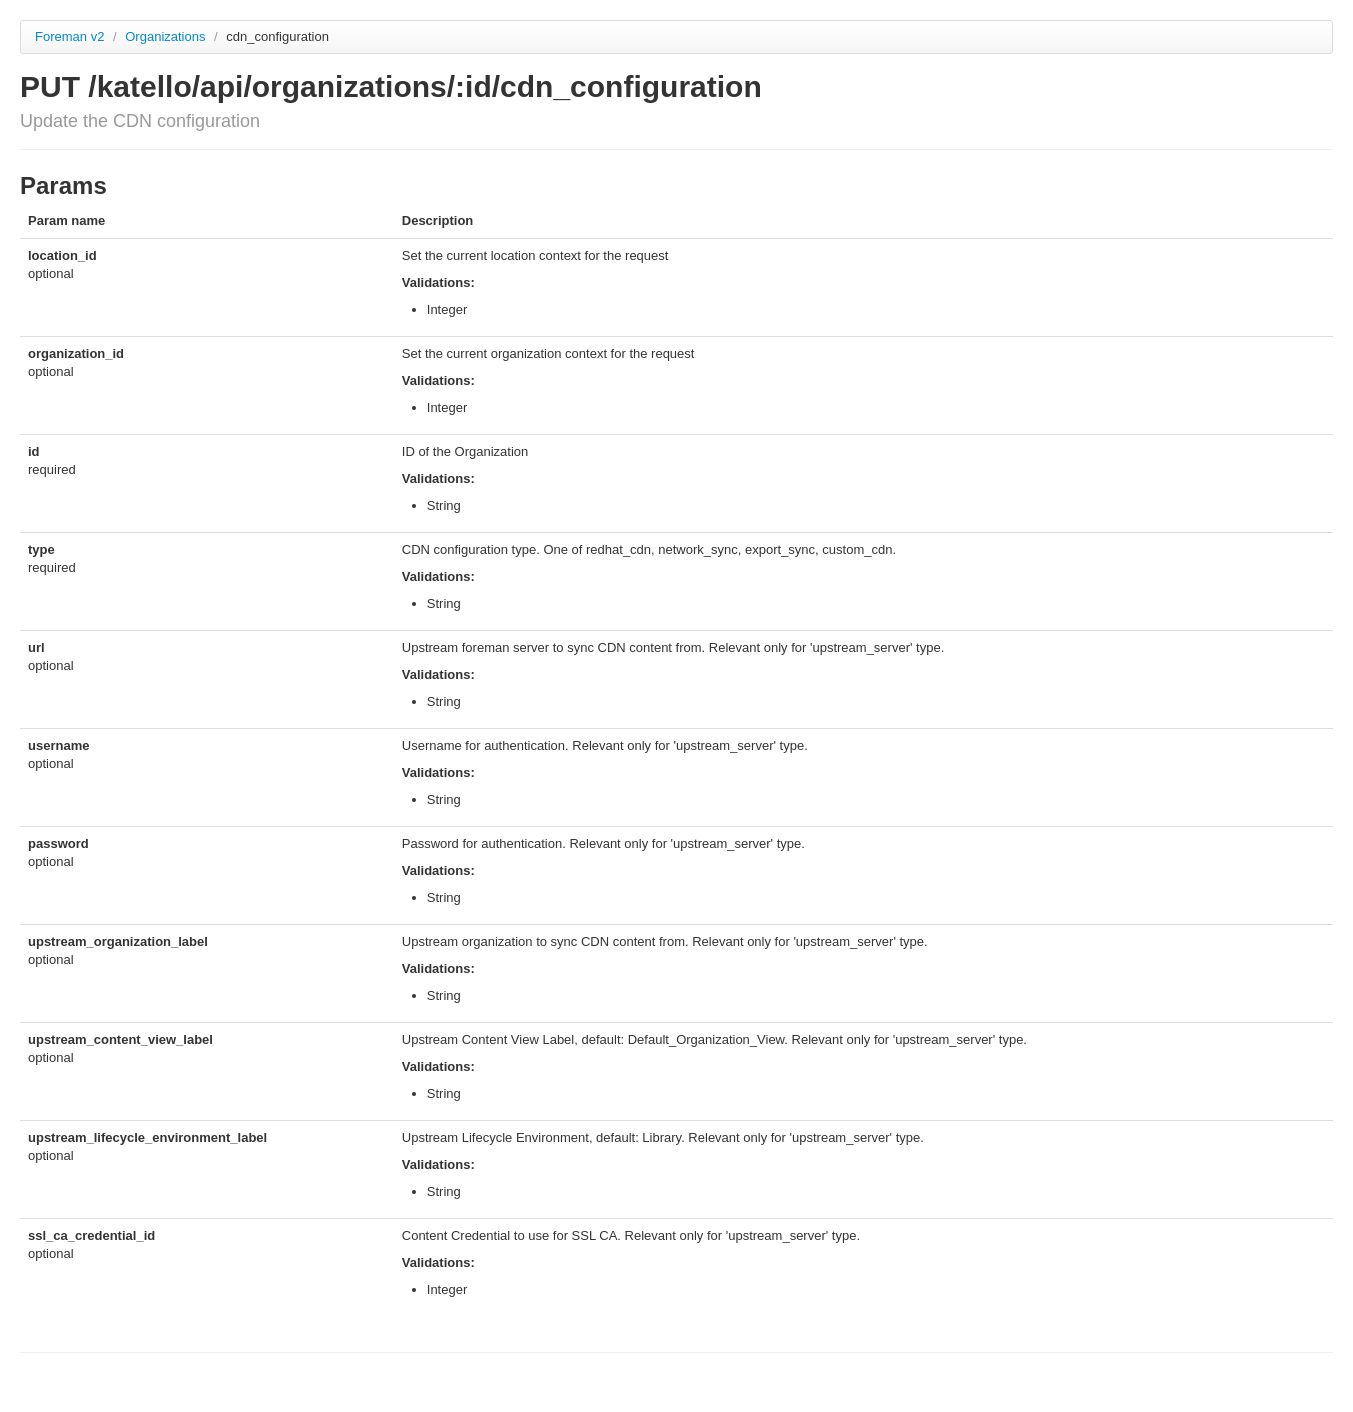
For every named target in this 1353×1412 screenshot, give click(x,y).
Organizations (167, 36)
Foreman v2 (69, 36)
